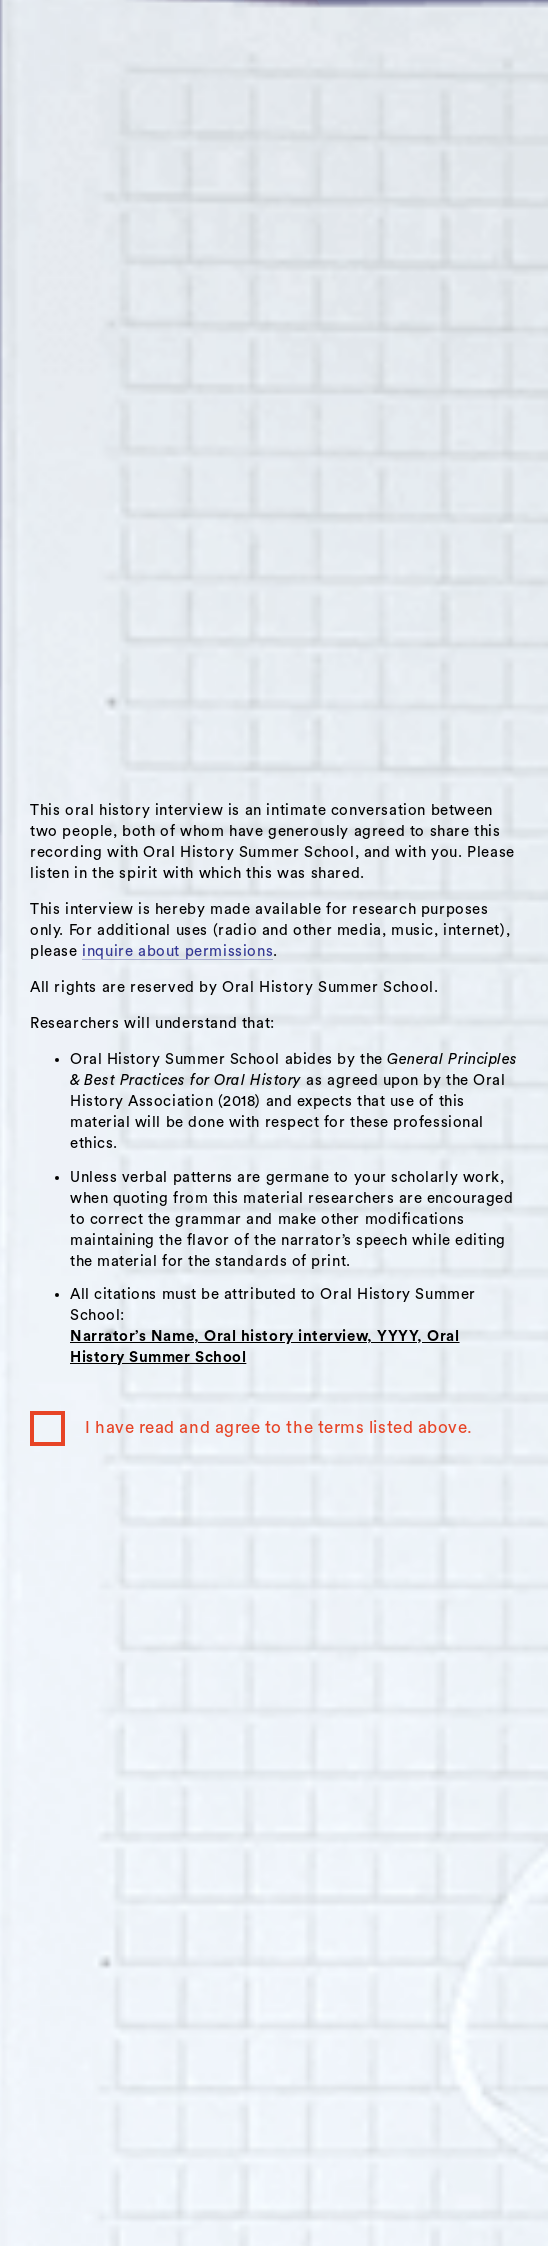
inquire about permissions (177, 951)
